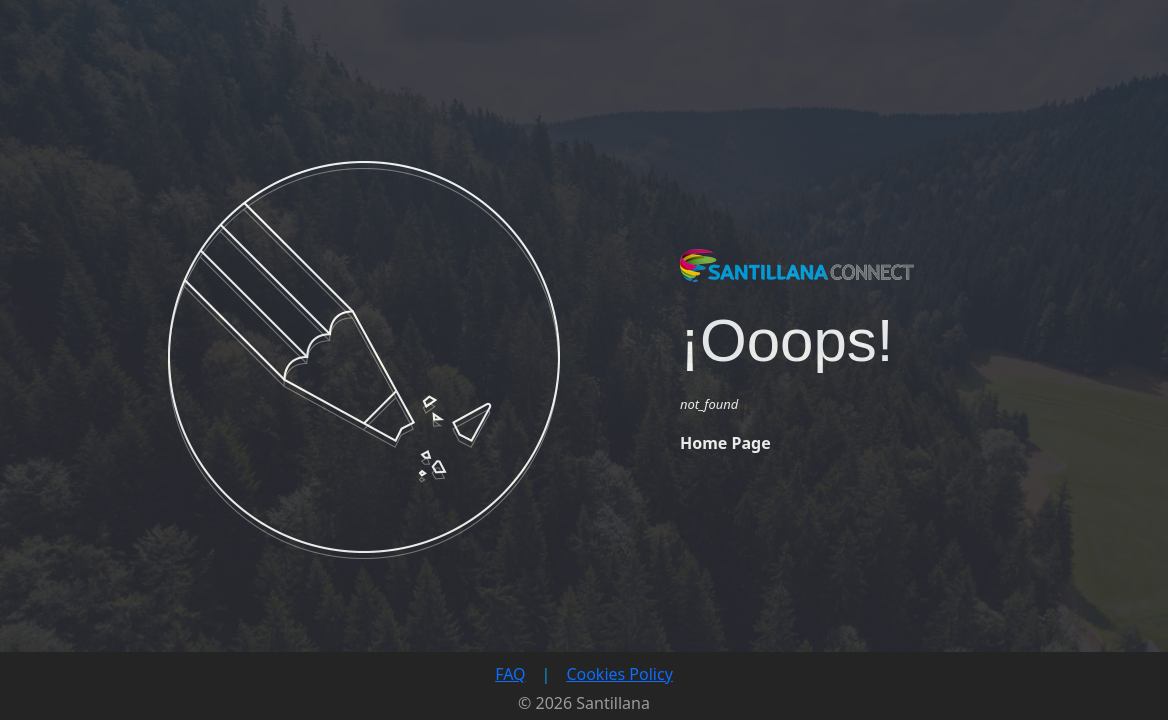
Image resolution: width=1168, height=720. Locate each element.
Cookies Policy (619, 674)
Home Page (725, 443)
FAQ (510, 674)
